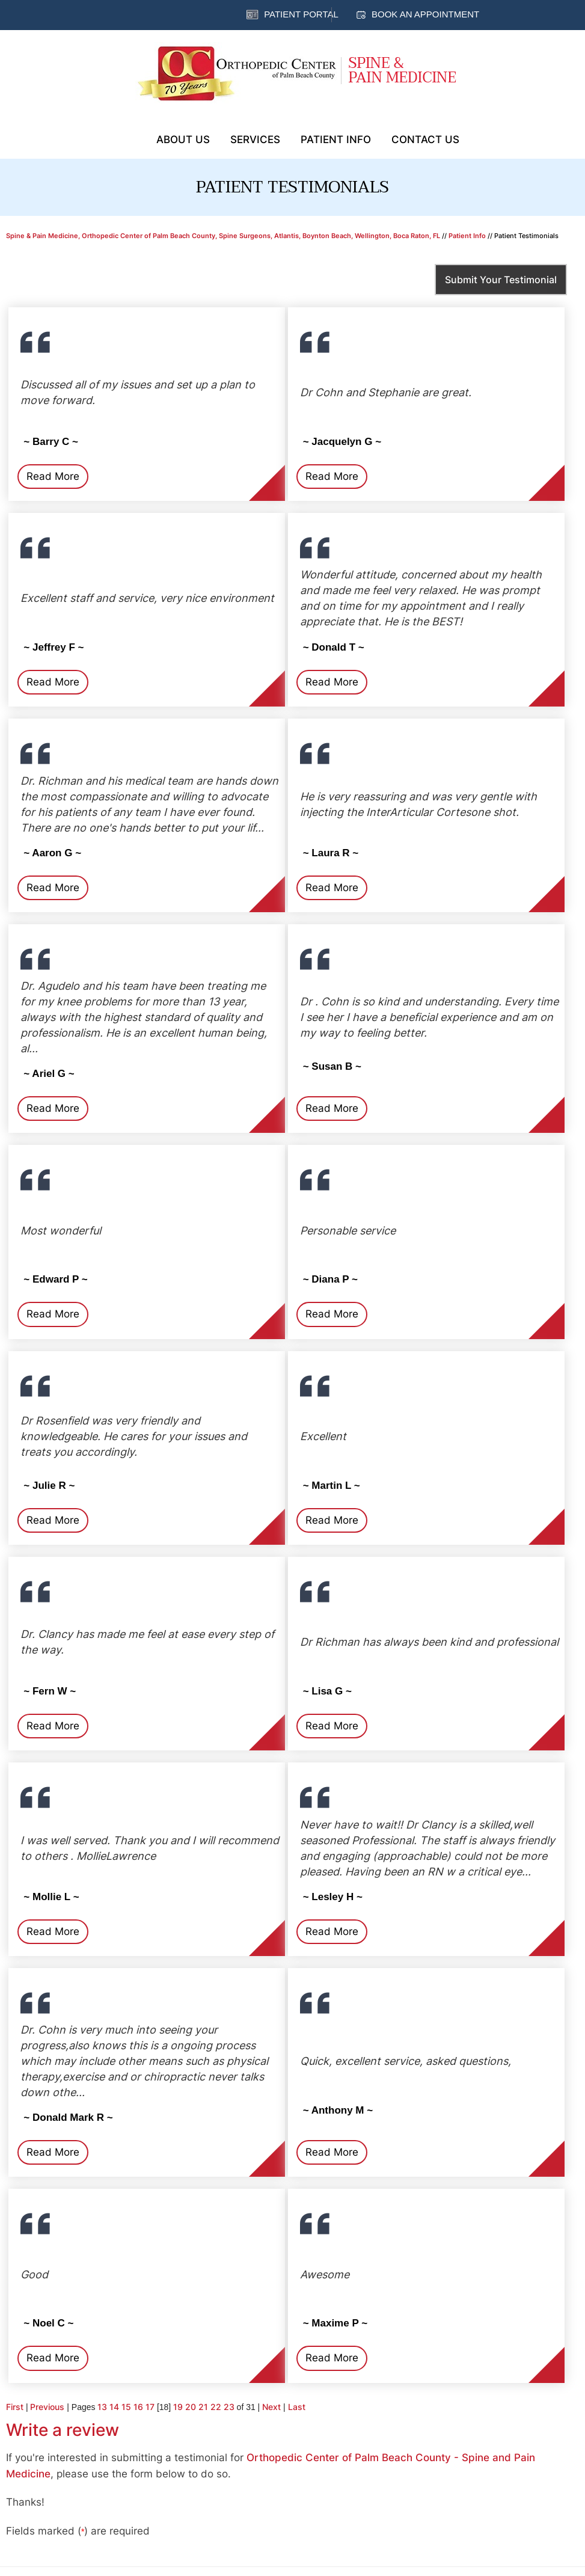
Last (296, 2407)
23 (229, 2407)
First (14, 2407)
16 (138, 2407)
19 (178, 2407)
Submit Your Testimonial (501, 280)
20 (190, 2407)
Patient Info (336, 139)
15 (126, 2407)
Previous (47, 2407)
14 (114, 2407)
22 (215, 2407)
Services (255, 139)
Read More (52, 476)
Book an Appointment (425, 14)
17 (150, 2407)
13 (102, 2407)
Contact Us (425, 139)
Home (131, 138)
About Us (183, 139)
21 (203, 2407)
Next (271, 2407)
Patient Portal (301, 14)
